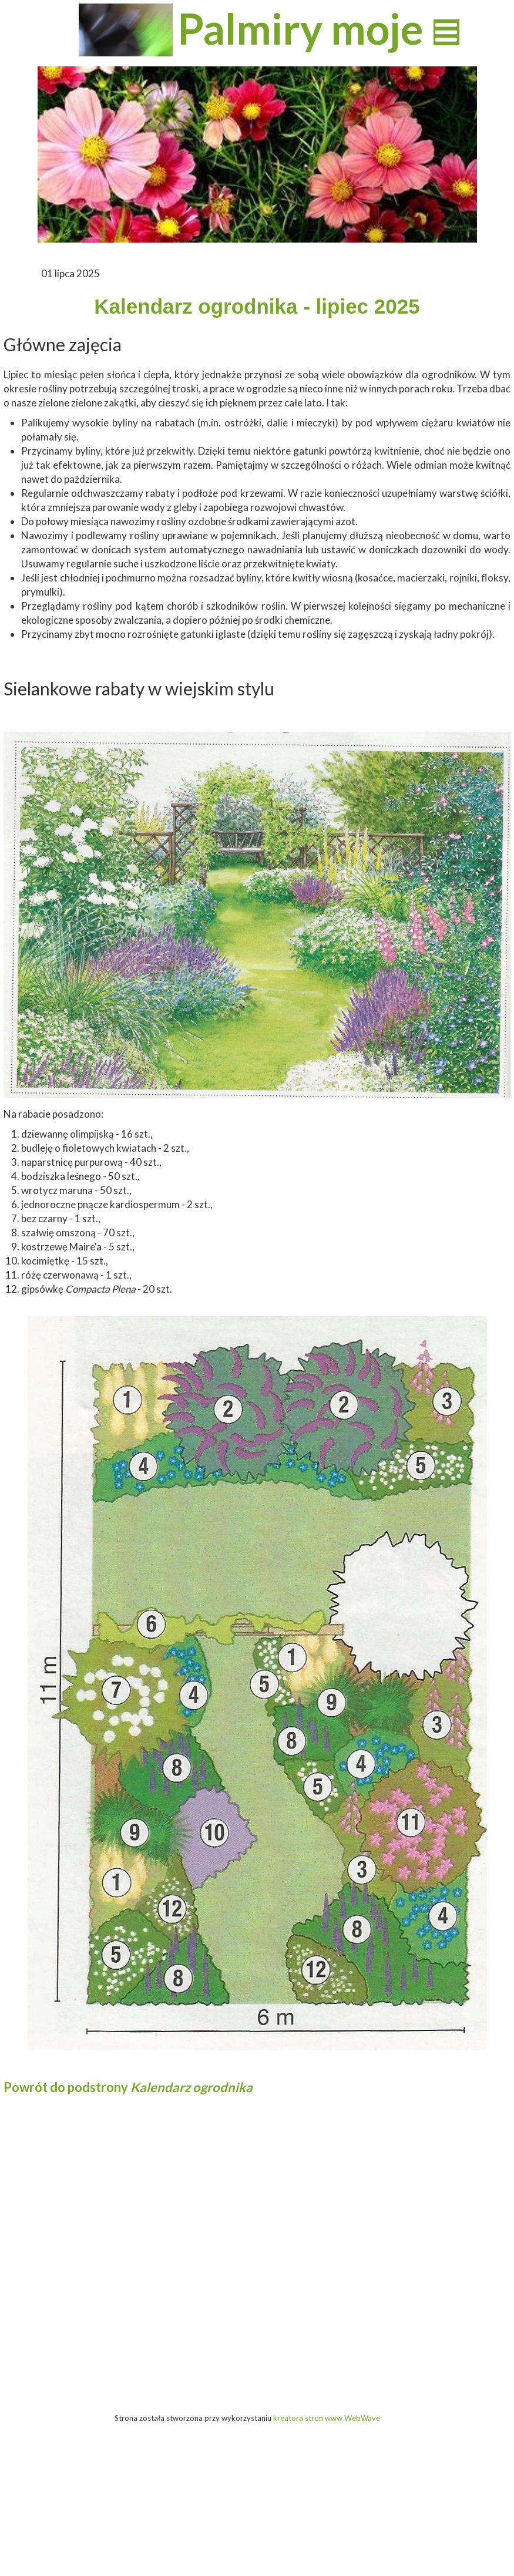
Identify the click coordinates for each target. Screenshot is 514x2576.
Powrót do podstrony (128, 2087)
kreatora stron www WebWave (326, 2418)
